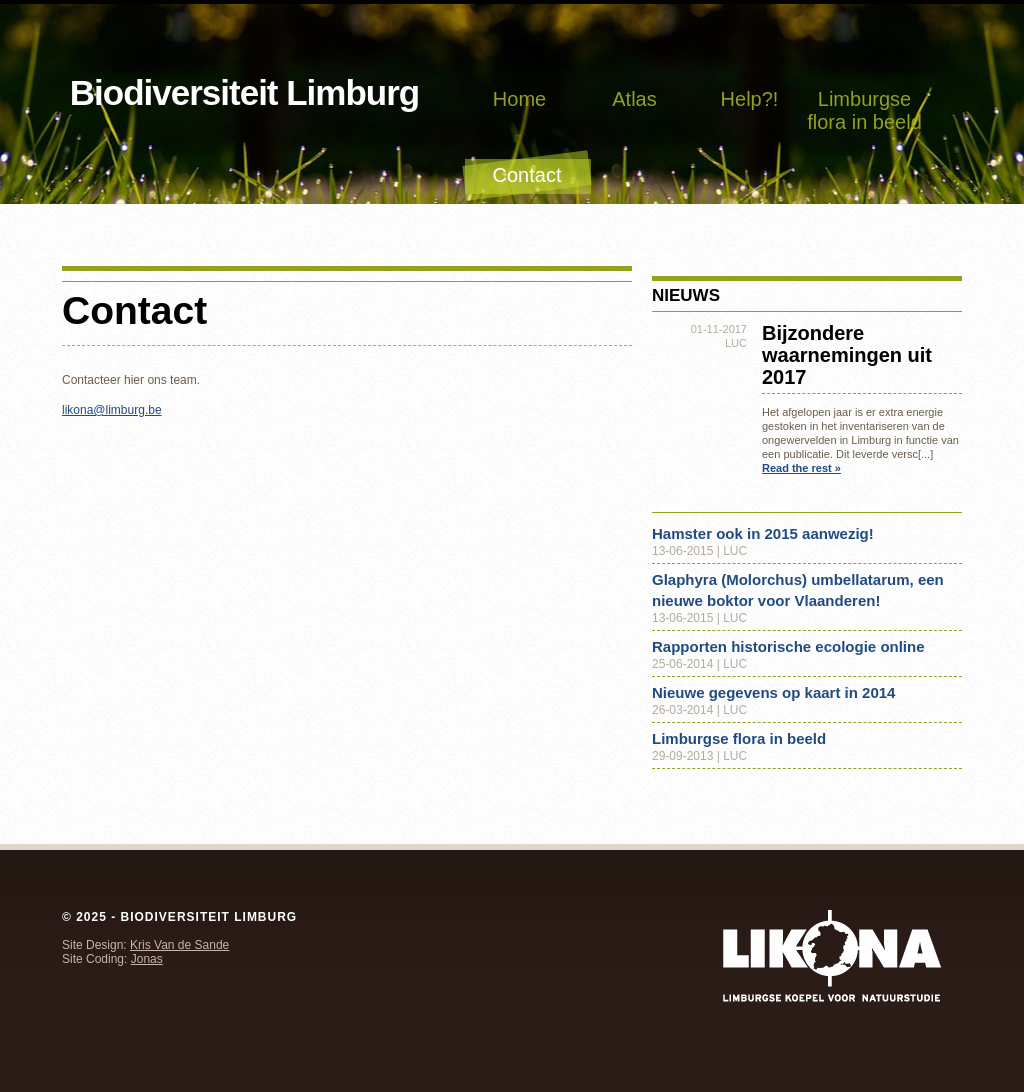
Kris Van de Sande (179, 945)
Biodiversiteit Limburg (244, 92)
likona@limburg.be (112, 410)
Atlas (634, 99)
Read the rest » (801, 468)
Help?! (750, 99)
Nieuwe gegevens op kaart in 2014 (773, 692)
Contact (527, 175)
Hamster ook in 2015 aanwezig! (763, 533)
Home (519, 99)
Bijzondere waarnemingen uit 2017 (847, 355)
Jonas (147, 959)
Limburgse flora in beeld (864, 110)
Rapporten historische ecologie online (788, 646)
